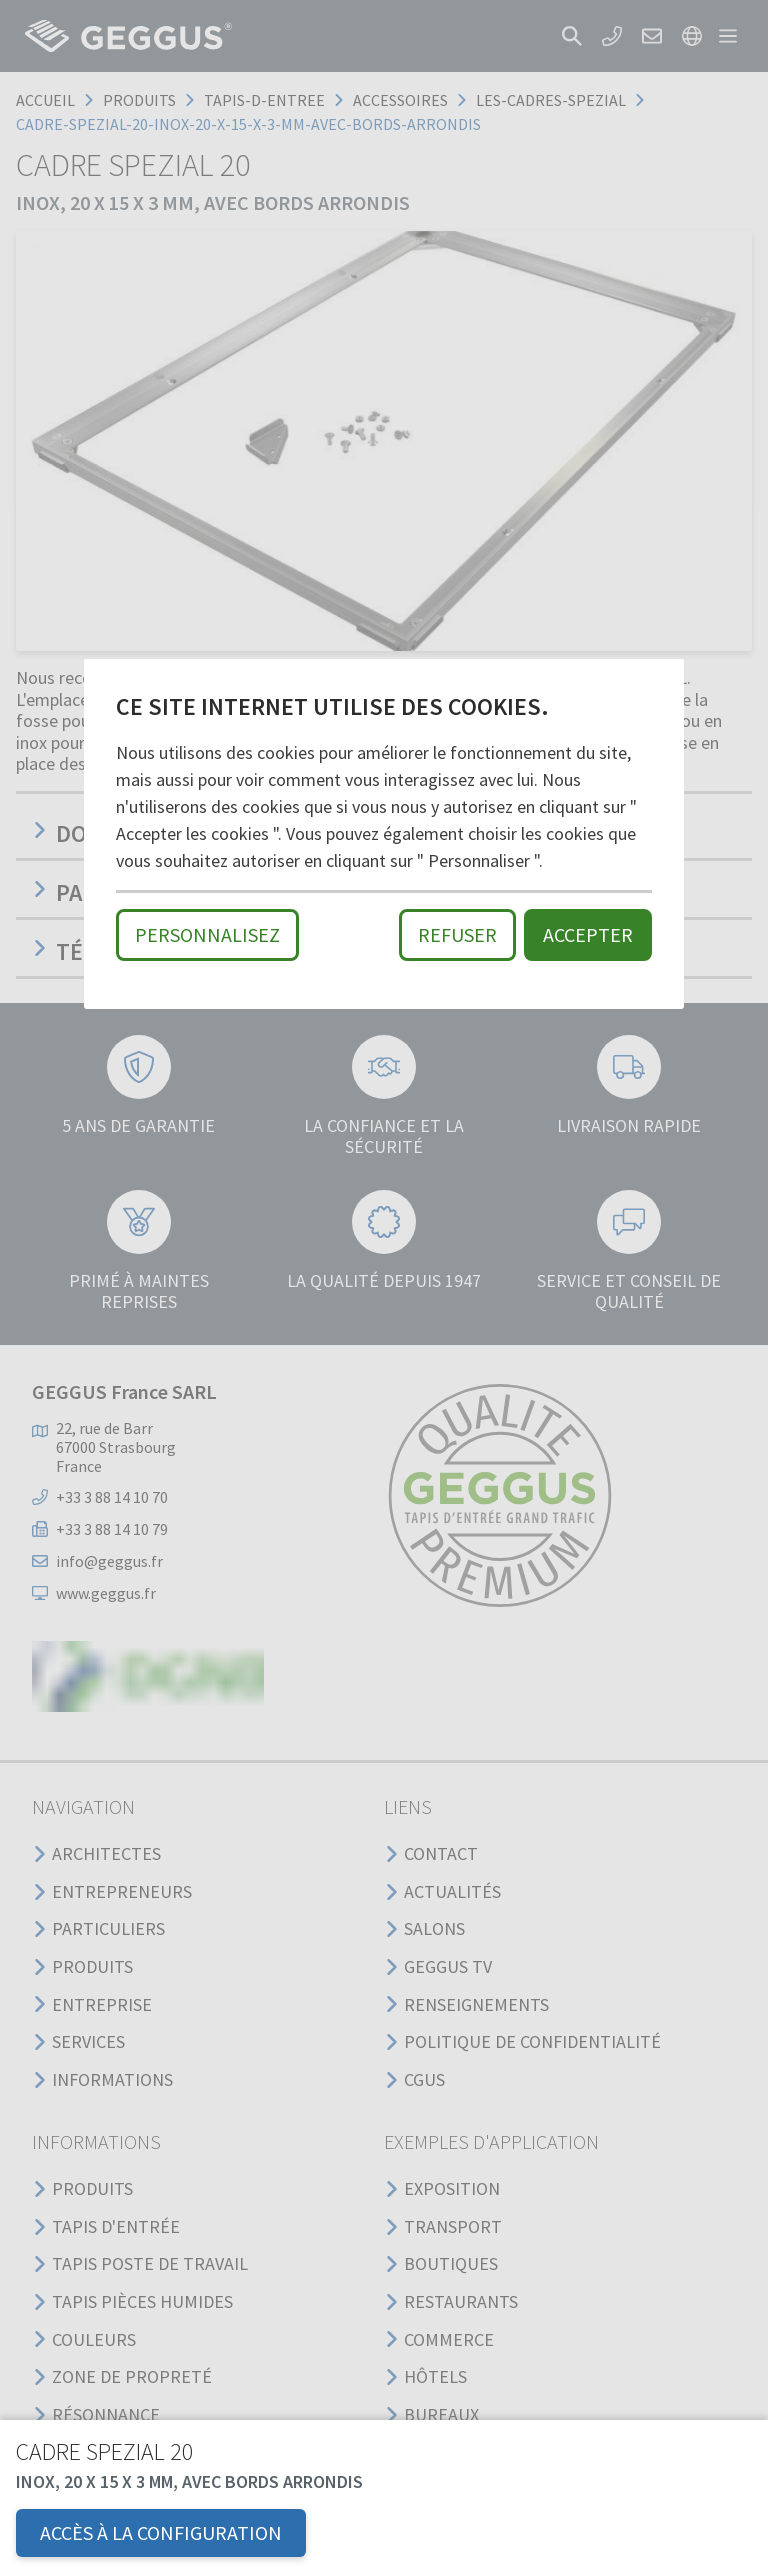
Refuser (457, 934)
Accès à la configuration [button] (161, 2532)
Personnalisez (207, 934)
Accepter (588, 934)
